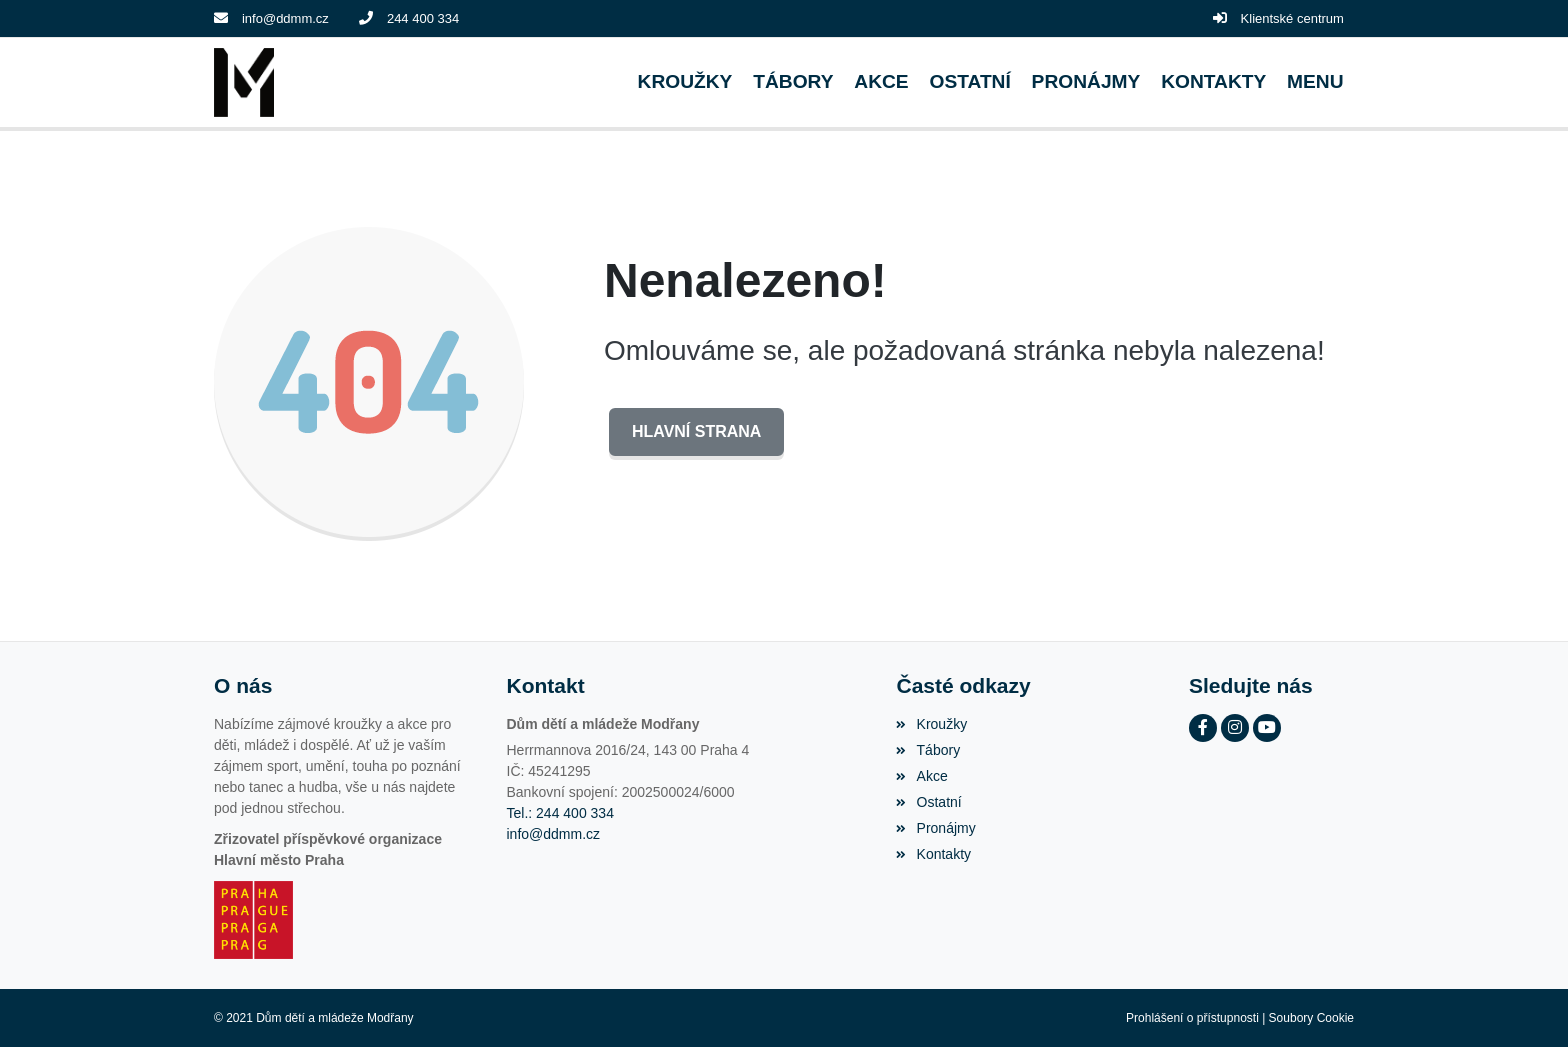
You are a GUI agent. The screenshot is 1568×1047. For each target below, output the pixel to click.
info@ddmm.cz (285, 18)
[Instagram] (1235, 728)
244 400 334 (423, 18)
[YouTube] (1267, 728)
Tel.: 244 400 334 (560, 813)
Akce (921, 776)
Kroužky (931, 724)
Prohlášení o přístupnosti (1192, 1018)
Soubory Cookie (1311, 1018)
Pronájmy (935, 828)
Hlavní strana (696, 431)
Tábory (928, 750)
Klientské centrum (1292, 18)
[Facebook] (1203, 728)
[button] (1315, 82)
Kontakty (933, 854)
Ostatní (928, 802)
